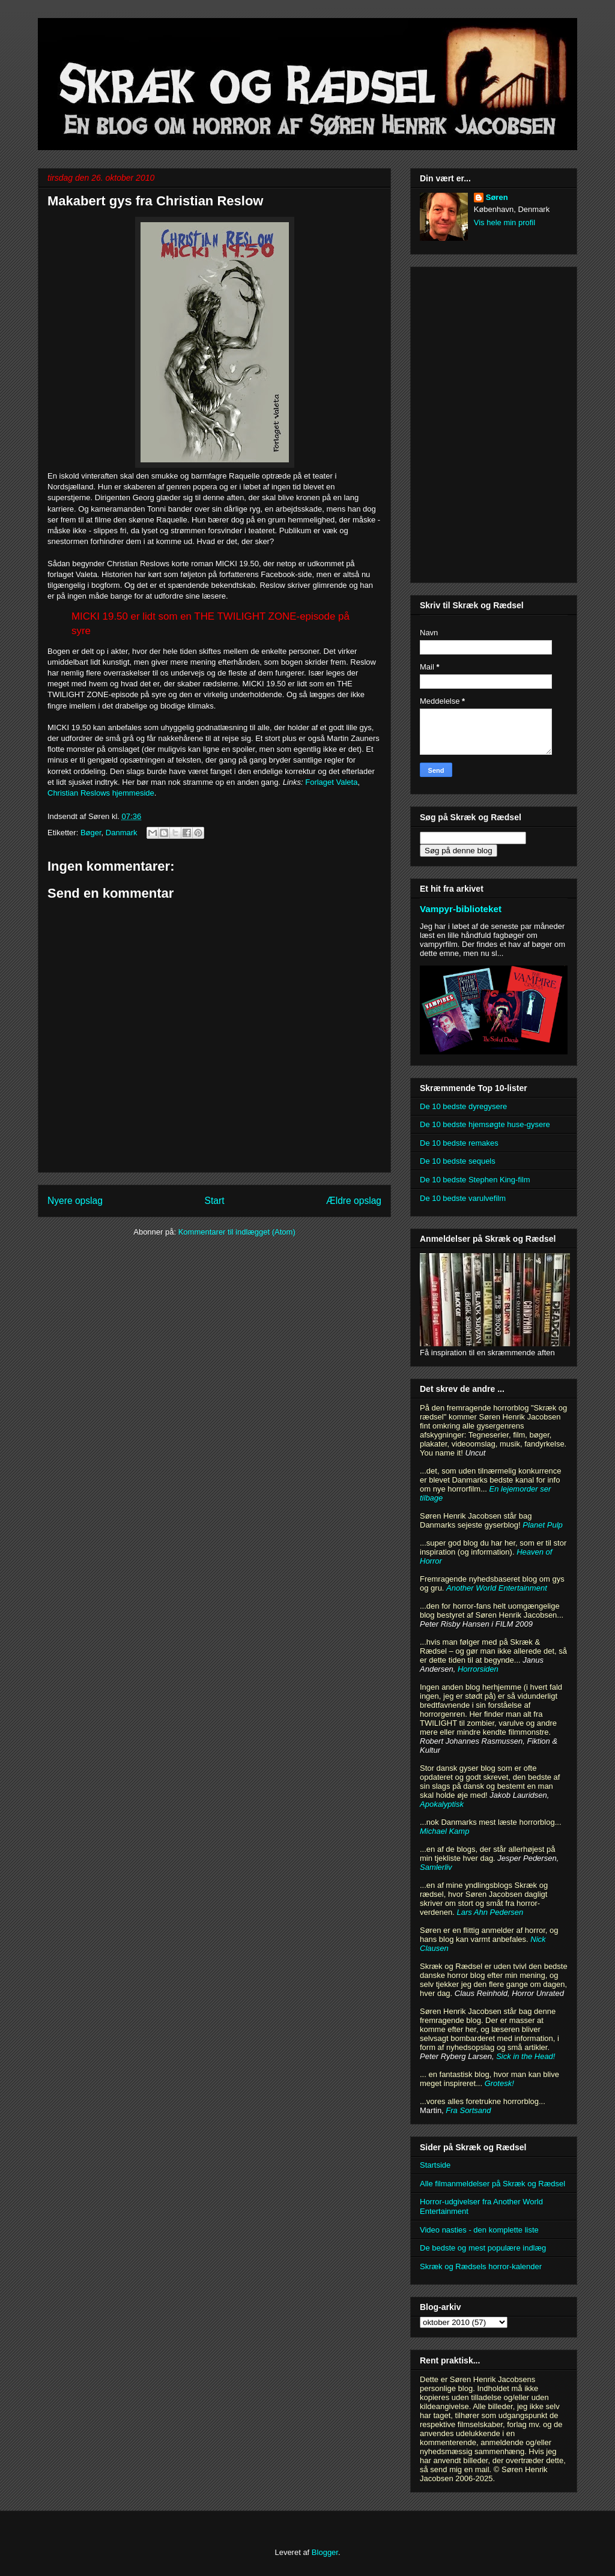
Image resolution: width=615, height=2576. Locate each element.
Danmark (122, 832)
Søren (497, 197)
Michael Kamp (444, 1831)
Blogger (325, 2552)
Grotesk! (499, 2083)
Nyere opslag (75, 1201)
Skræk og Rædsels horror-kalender (481, 2266)
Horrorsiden (478, 1668)
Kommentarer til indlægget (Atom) (236, 1231)
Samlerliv (436, 1867)
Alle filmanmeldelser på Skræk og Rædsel (492, 2183)
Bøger (90, 832)
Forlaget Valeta (331, 782)
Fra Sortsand (468, 2110)
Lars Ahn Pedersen (489, 1912)
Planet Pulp (543, 1524)
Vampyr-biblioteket (460, 909)
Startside (435, 2164)
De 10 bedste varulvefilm (463, 1198)
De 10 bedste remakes (459, 1142)
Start (215, 1201)
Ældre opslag (353, 1201)
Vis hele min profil (504, 222)
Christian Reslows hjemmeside (100, 792)
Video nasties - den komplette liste (479, 2229)
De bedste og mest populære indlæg (483, 2247)
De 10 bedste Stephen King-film (475, 1179)
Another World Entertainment (496, 1587)
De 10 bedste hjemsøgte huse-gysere (485, 1124)
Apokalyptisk (442, 1804)
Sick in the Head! (525, 2056)
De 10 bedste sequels (457, 1161)
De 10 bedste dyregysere (463, 1106)
